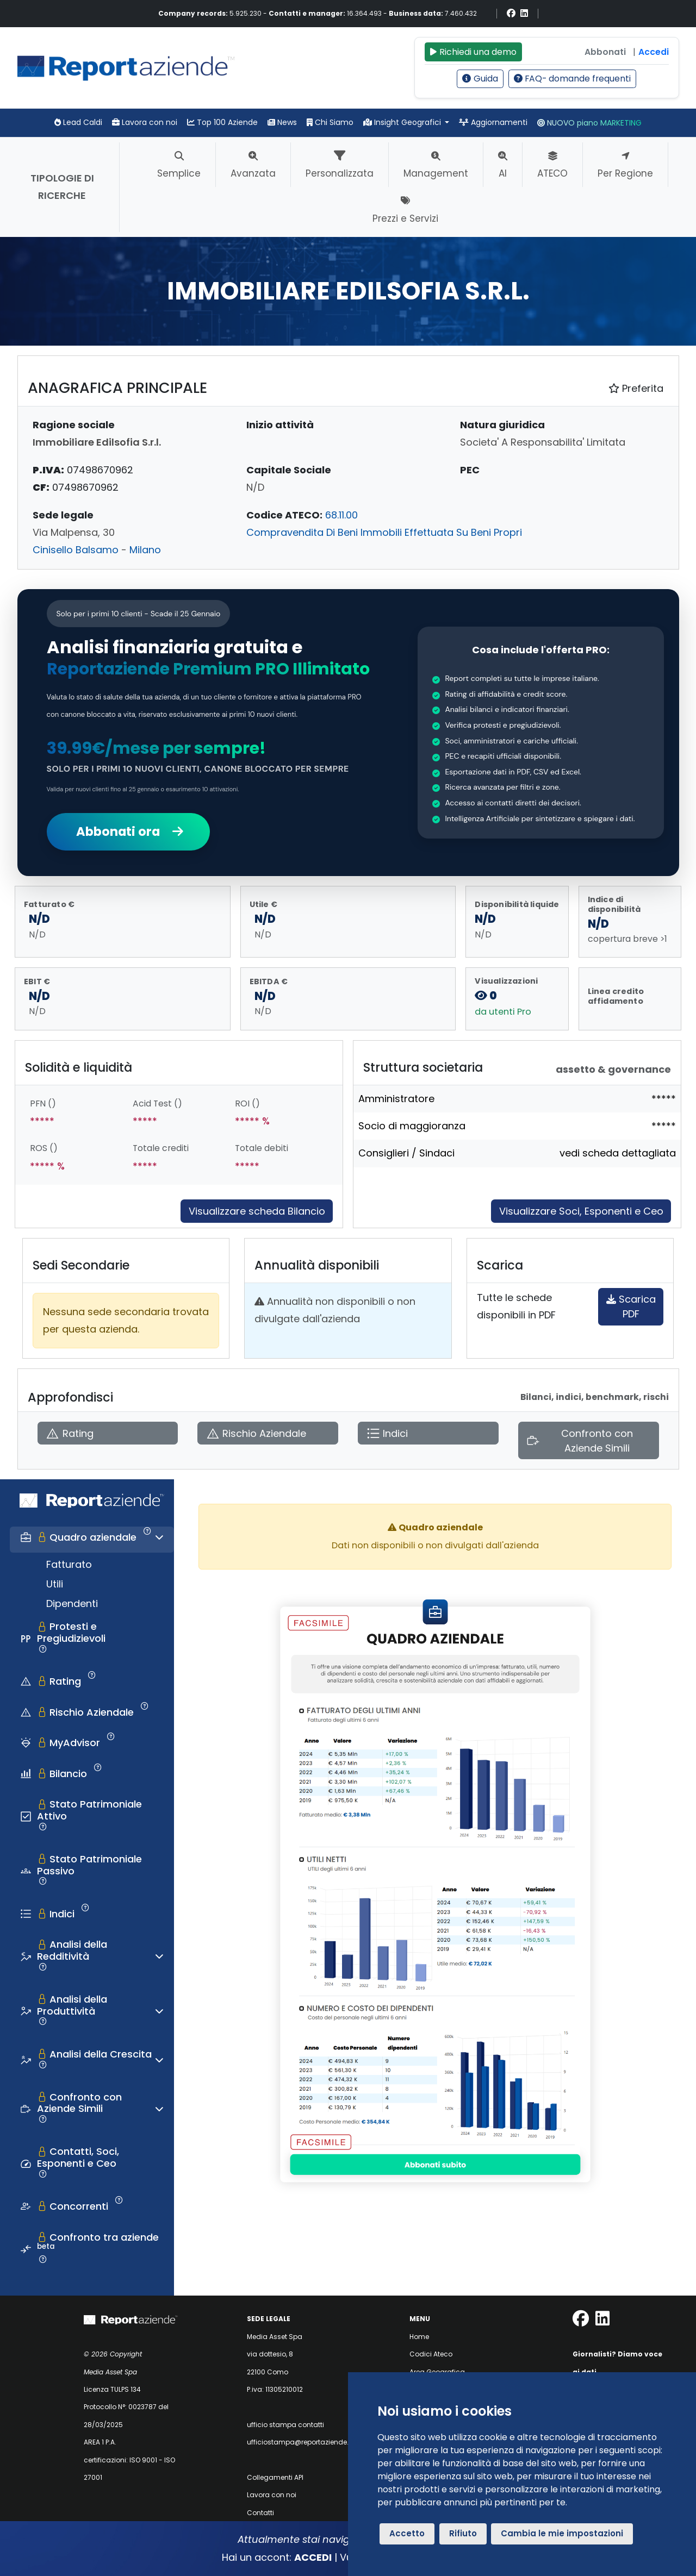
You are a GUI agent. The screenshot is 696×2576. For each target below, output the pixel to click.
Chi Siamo (330, 122)
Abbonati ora (128, 831)
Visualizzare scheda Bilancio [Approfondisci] (257, 1211)
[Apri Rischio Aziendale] (267, 1433)
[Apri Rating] (108, 1433)
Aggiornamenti (493, 122)
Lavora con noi (144, 122)
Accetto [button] (407, 2533)
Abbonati (605, 52)
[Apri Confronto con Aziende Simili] (588, 1441)
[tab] (92, 1540)
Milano (145, 550)
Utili (54, 1584)
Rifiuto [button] (463, 2533)
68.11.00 (341, 515)
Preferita (635, 388)
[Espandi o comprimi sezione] (159, 1537)
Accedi (653, 52)
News (282, 122)
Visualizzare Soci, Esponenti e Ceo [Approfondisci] (581, 1211)
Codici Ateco (430, 2354)
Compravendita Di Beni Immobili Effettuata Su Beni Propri (384, 532)
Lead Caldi (78, 122)
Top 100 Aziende (222, 122)
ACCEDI (313, 2557)
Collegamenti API (275, 2477)
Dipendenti (72, 1603)
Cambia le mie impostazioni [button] (562, 2533)
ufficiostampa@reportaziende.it (299, 2442)
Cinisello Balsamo (76, 550)
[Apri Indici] (428, 1433)
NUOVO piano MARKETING (589, 122)
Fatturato (69, 1564)
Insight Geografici (403, 122)
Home (419, 2336)
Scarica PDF (631, 1306)
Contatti (260, 2512)
